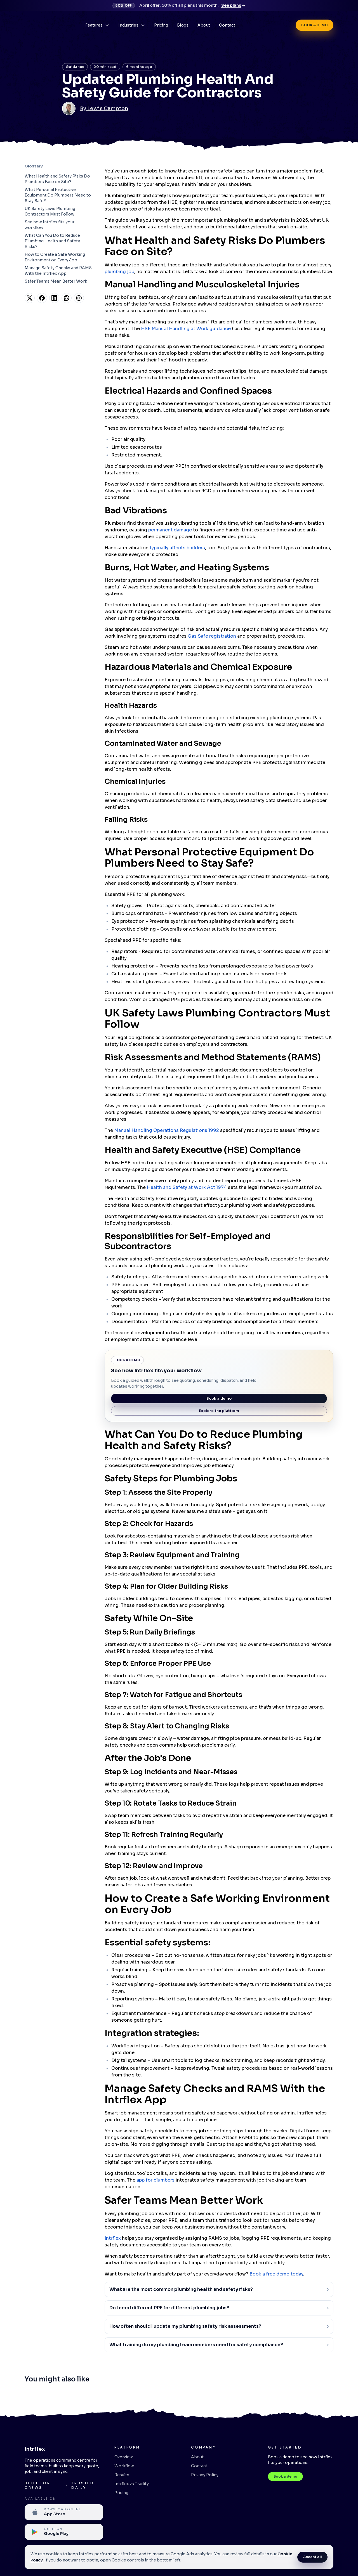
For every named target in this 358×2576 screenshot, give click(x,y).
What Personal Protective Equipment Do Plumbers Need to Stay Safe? (58, 195)
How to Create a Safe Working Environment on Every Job (55, 257)
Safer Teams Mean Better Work (56, 281)
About (203, 25)
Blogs (183, 25)
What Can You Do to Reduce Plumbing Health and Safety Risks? (52, 241)
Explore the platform (219, 1411)
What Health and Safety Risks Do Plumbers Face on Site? (57, 179)
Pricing (161, 25)
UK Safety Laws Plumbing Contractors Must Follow (50, 211)
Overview (123, 2456)
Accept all (312, 2557)
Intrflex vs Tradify (131, 2483)
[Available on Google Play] (64, 2532)
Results (121, 2474)
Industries (131, 25)
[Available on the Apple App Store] (64, 2512)
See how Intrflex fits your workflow (49, 224)
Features (97, 25)
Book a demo (314, 25)
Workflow (124, 2465)
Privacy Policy (204, 2474)
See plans (233, 5)
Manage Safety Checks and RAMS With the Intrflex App (58, 270)
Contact (227, 25)
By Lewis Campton (104, 108)
